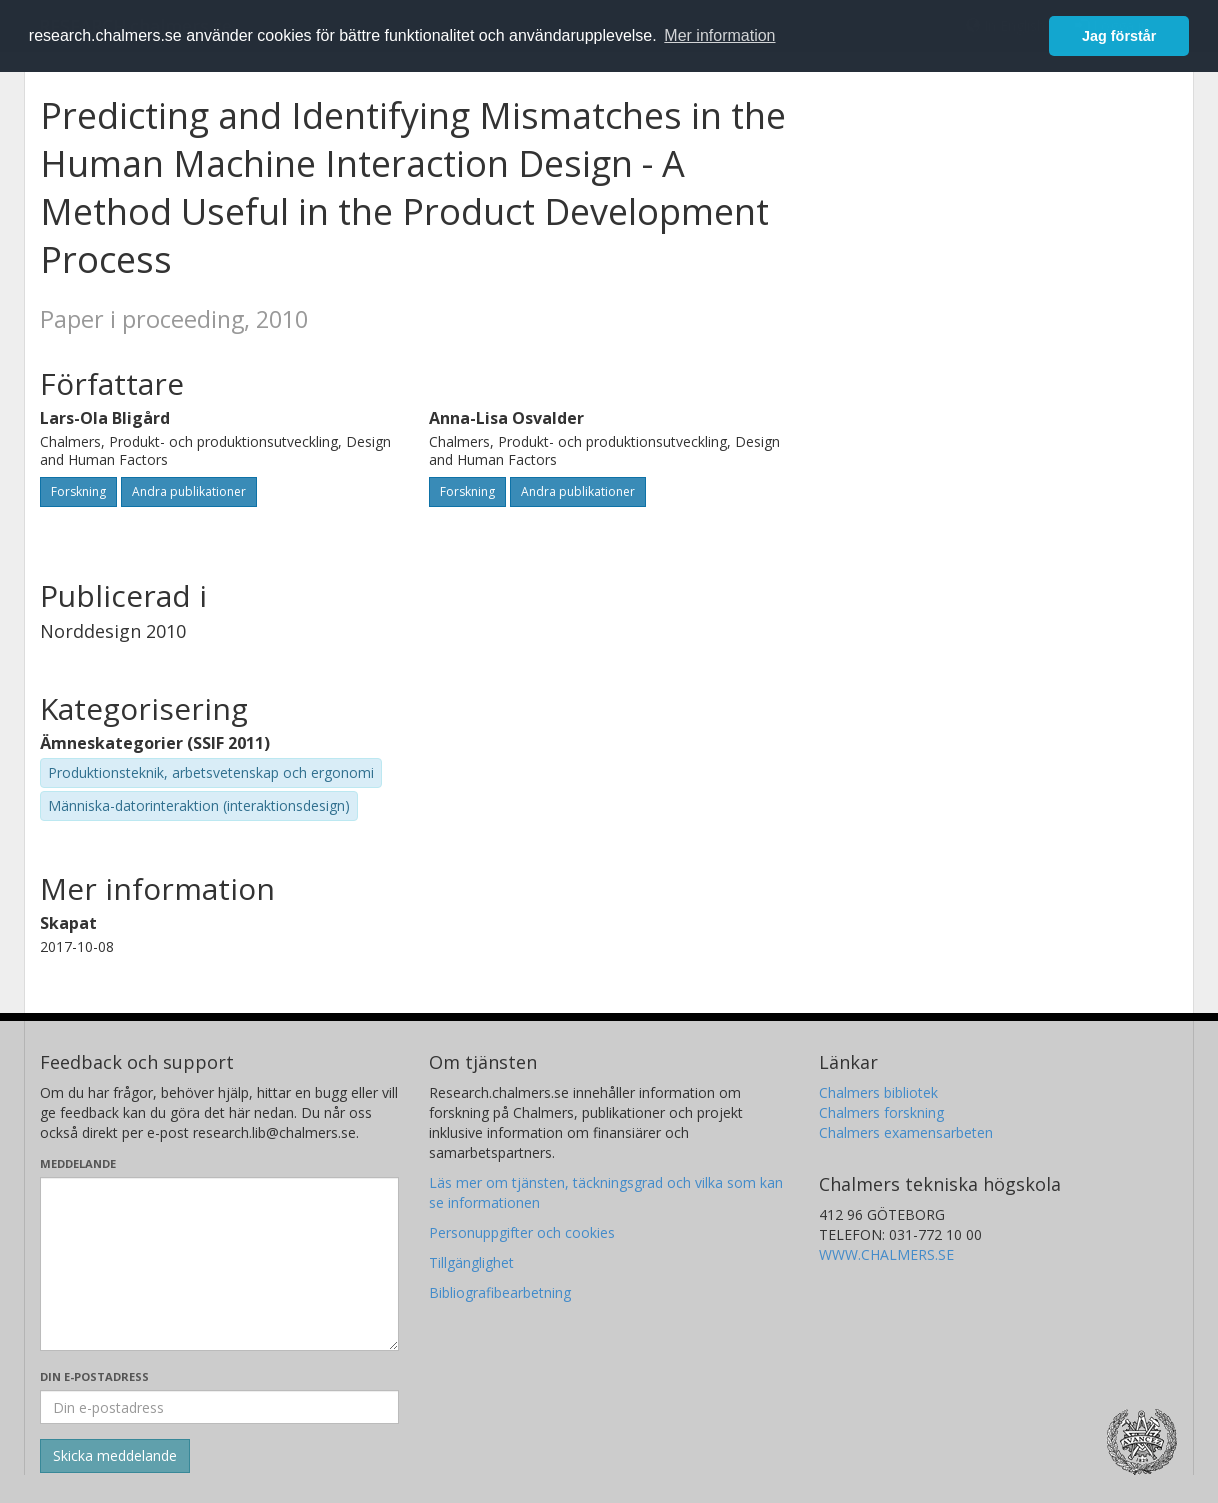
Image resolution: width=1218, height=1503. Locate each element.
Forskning (78, 491)
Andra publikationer (189, 491)
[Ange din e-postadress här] (219, 1407)
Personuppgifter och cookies (522, 1232)
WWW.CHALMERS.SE (886, 1254)
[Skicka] (115, 1456)
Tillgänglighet (471, 1262)
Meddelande (78, 1163)
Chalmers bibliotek (878, 1092)
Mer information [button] (719, 35)
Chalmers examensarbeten (906, 1132)
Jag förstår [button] (1119, 36)
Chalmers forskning (881, 1112)
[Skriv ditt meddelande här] (219, 1264)
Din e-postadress (94, 1376)
